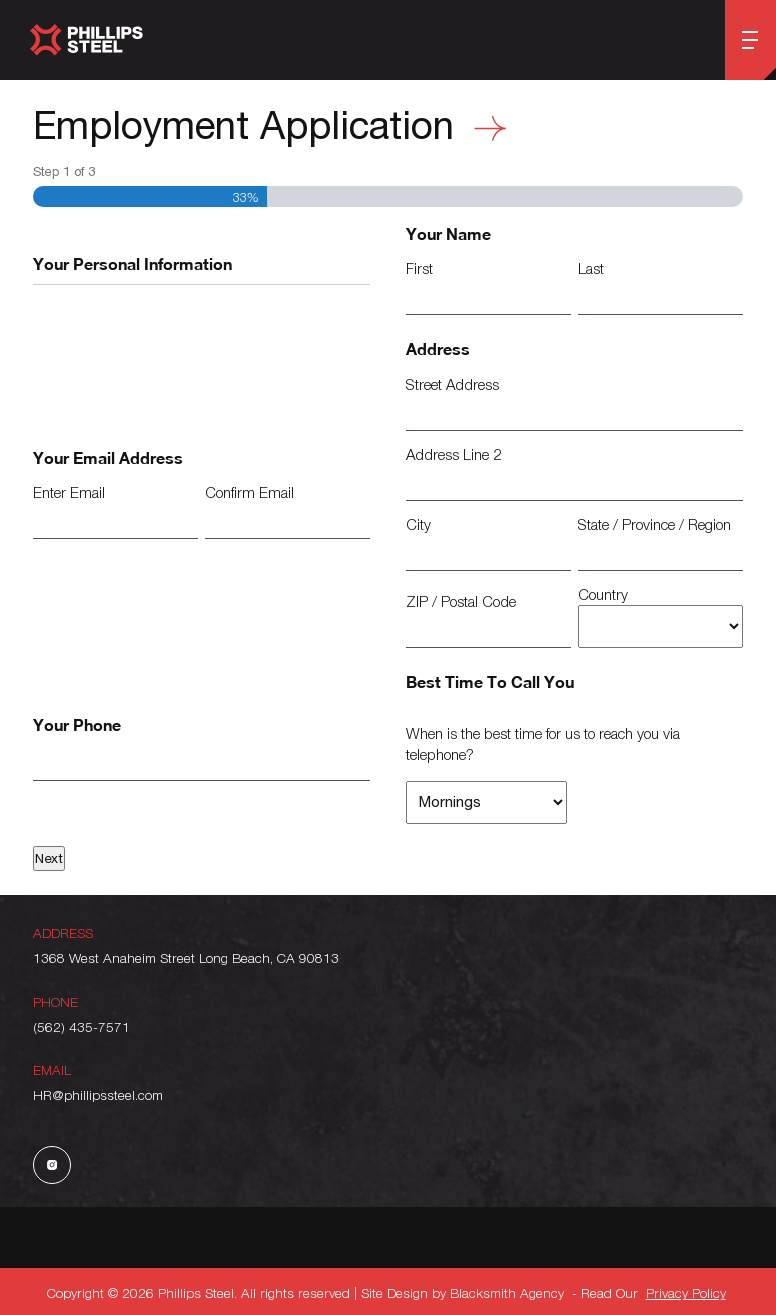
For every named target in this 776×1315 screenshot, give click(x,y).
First (419, 268)
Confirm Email (249, 492)
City (418, 524)
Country (603, 594)
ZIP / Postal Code (461, 601)
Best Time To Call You (490, 681)
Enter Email (69, 492)
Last (591, 268)
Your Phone (77, 724)
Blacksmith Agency (507, 1292)
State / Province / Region (654, 524)
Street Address (452, 384)
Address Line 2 (453, 454)
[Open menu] (750, 40)
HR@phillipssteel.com (98, 1094)
